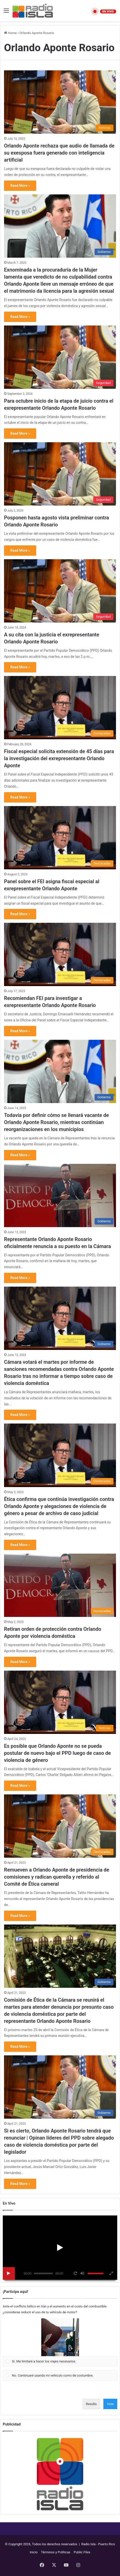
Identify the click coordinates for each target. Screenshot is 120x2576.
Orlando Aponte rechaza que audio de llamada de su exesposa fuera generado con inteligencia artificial (59, 153)
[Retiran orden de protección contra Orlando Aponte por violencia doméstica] (60, 1585)
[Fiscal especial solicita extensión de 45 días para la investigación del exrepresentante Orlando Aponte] (60, 707)
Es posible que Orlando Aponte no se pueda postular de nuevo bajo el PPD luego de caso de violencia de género (57, 1753)
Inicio (33, 2552)
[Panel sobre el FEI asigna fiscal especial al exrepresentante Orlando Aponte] (60, 837)
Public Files (82, 2552)
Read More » (20, 186)
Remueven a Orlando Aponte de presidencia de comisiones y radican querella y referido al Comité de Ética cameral (56, 1877)
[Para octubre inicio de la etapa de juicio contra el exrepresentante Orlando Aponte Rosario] (60, 357)
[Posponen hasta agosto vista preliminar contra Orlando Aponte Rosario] (60, 474)
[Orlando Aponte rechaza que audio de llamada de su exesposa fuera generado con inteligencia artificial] (60, 102)
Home (10, 33)
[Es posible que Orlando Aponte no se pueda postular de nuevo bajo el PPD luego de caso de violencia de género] (60, 1702)
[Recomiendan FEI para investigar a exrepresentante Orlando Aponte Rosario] (60, 954)
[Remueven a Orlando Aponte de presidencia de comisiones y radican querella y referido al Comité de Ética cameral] (60, 1826)
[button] (60, 2337)
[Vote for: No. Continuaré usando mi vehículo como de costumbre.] (60, 2375)
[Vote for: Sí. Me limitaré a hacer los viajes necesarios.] (60, 2342)
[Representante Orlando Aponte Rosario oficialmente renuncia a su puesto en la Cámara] (60, 1195)
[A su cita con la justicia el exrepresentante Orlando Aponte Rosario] (60, 591)
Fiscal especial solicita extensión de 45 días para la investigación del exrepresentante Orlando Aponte (59, 758)
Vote (110, 2404)
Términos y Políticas (55, 2552)
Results (91, 2404)
